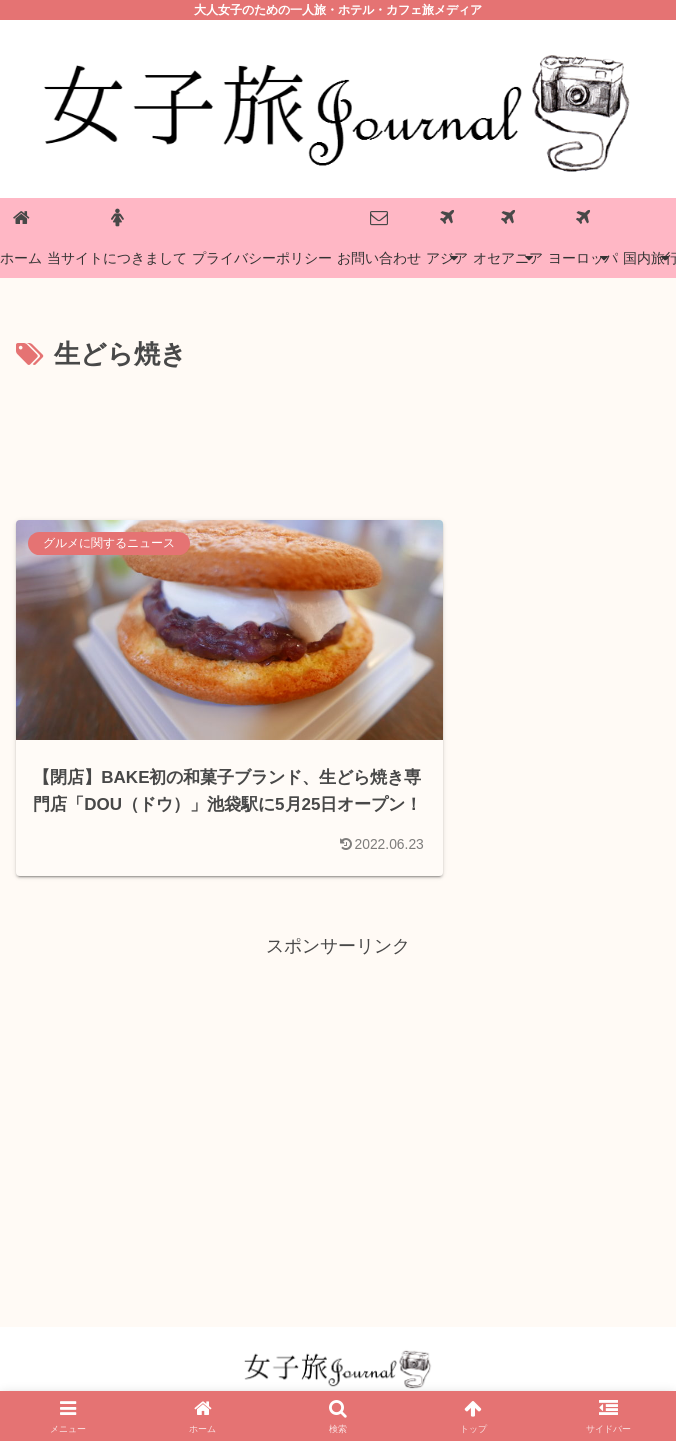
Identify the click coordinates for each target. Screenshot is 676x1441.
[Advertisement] (338, 437)
